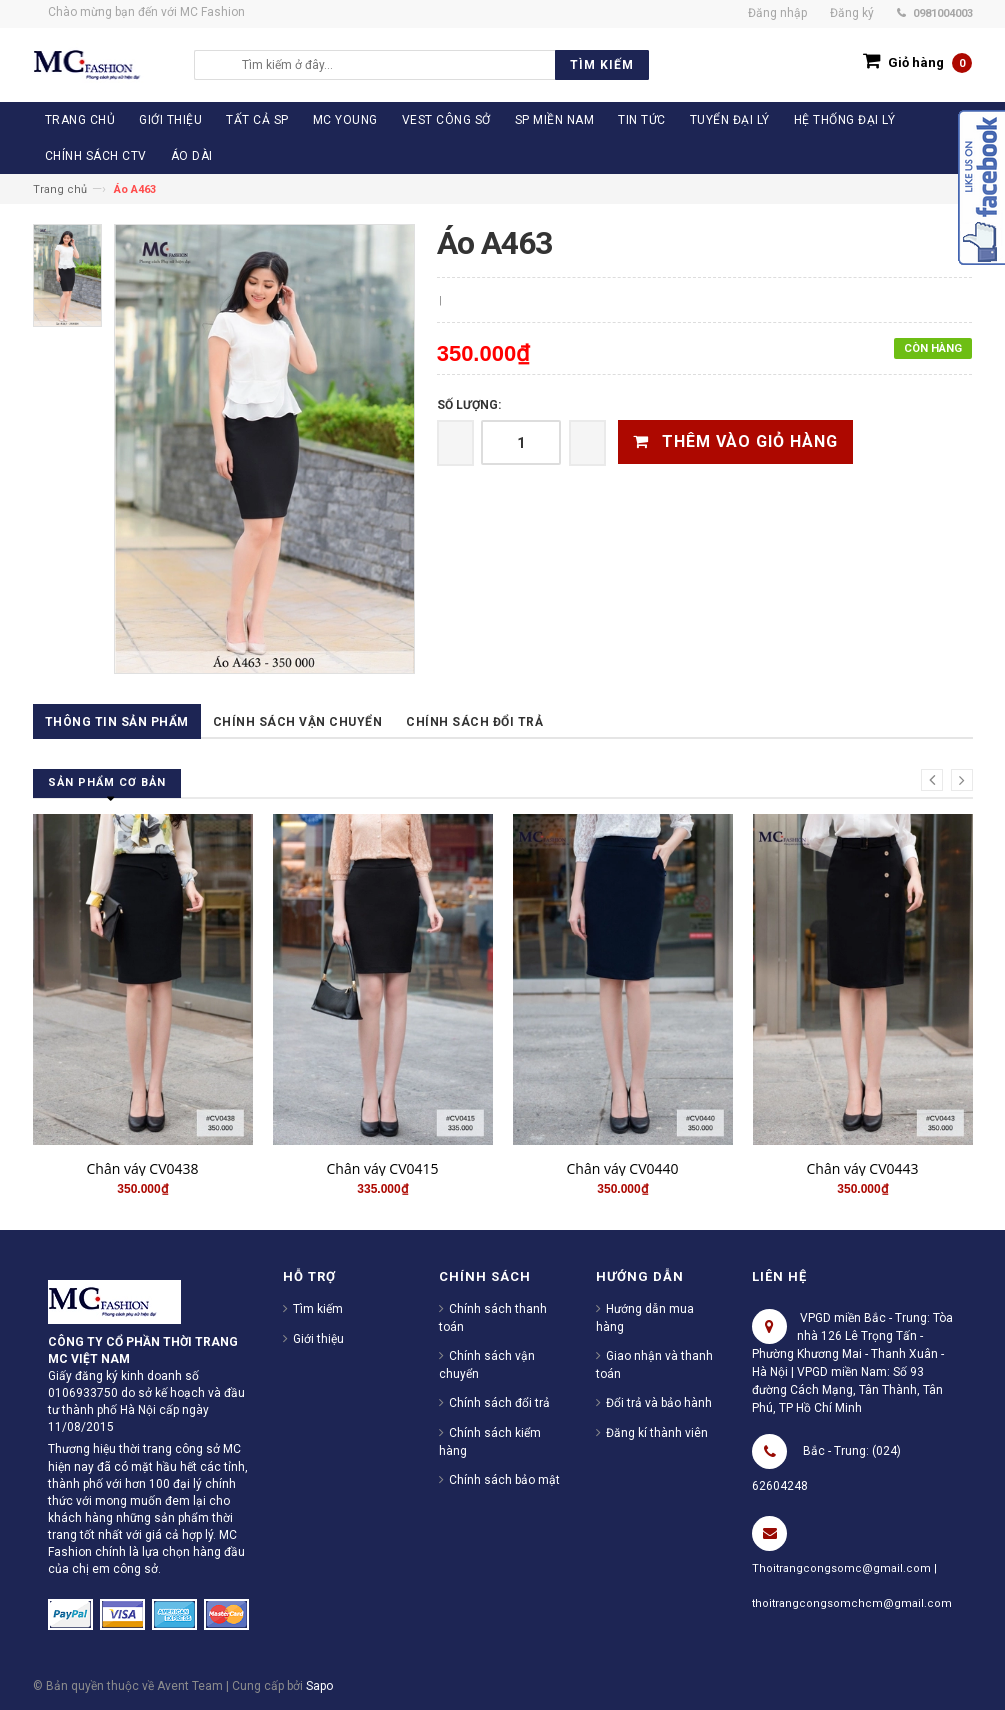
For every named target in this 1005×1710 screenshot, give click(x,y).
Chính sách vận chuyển (298, 722)
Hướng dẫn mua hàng (645, 1318)
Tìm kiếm (318, 1309)
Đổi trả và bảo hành (659, 1403)
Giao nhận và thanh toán (654, 1365)
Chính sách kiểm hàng (490, 1442)
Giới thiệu (318, 1339)
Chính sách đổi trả (474, 722)
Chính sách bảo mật (504, 1480)
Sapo (319, 1686)
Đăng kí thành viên (657, 1433)
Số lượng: (469, 405)
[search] (440, 65)
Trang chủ (60, 189)
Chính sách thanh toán (493, 1318)
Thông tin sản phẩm (117, 722)
